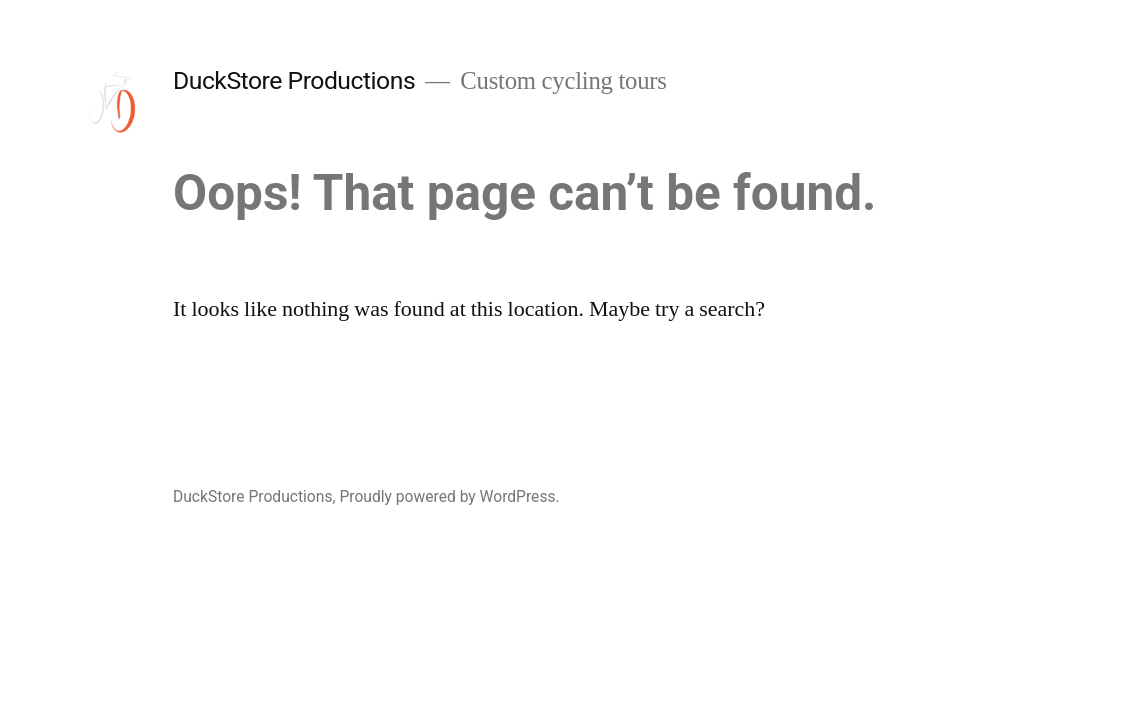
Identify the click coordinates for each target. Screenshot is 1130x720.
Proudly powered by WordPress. (449, 496)
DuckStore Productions (294, 80)
